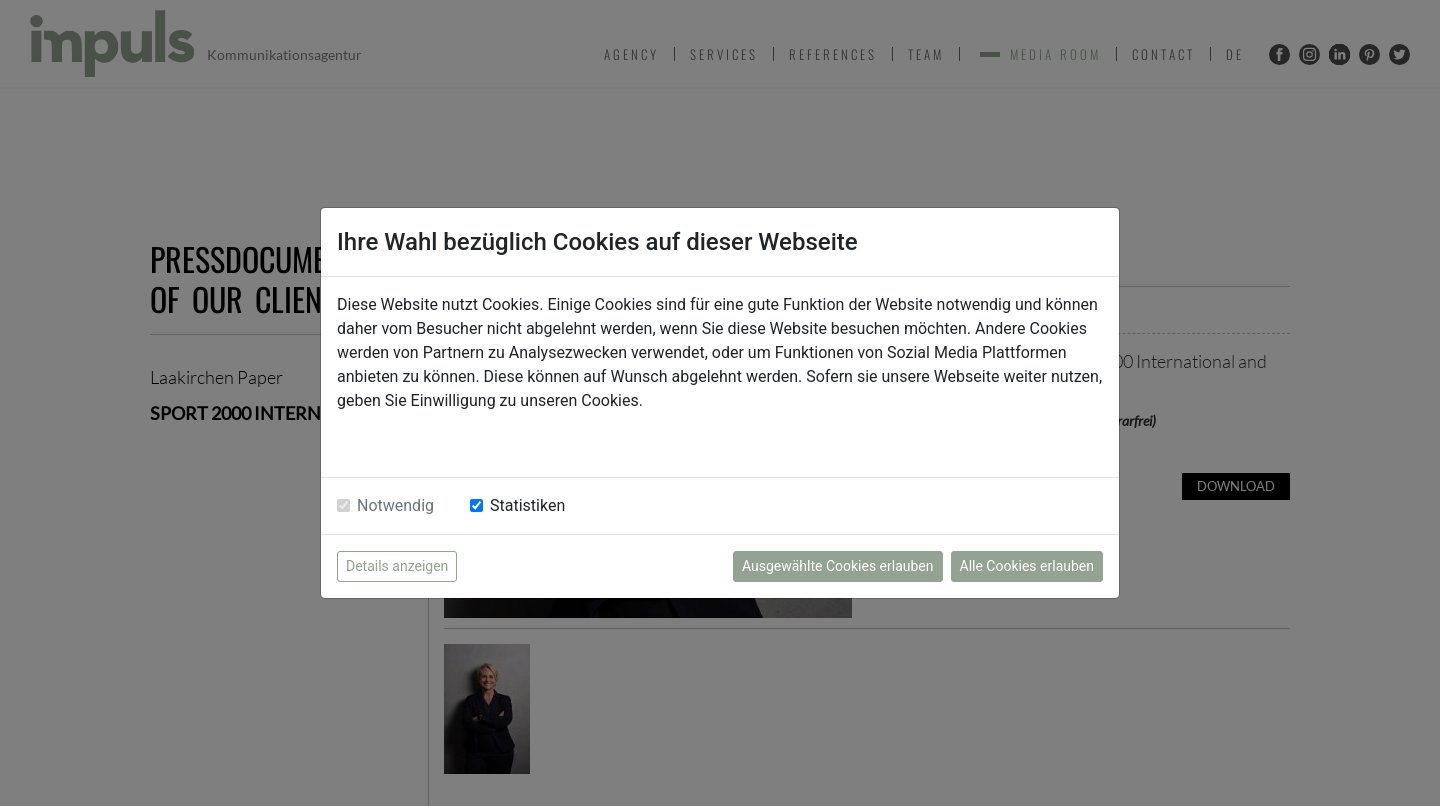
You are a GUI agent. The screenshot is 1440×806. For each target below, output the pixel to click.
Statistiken (527, 505)
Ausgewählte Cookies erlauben (838, 566)
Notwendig (395, 505)
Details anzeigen (397, 566)
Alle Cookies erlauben (1027, 566)
